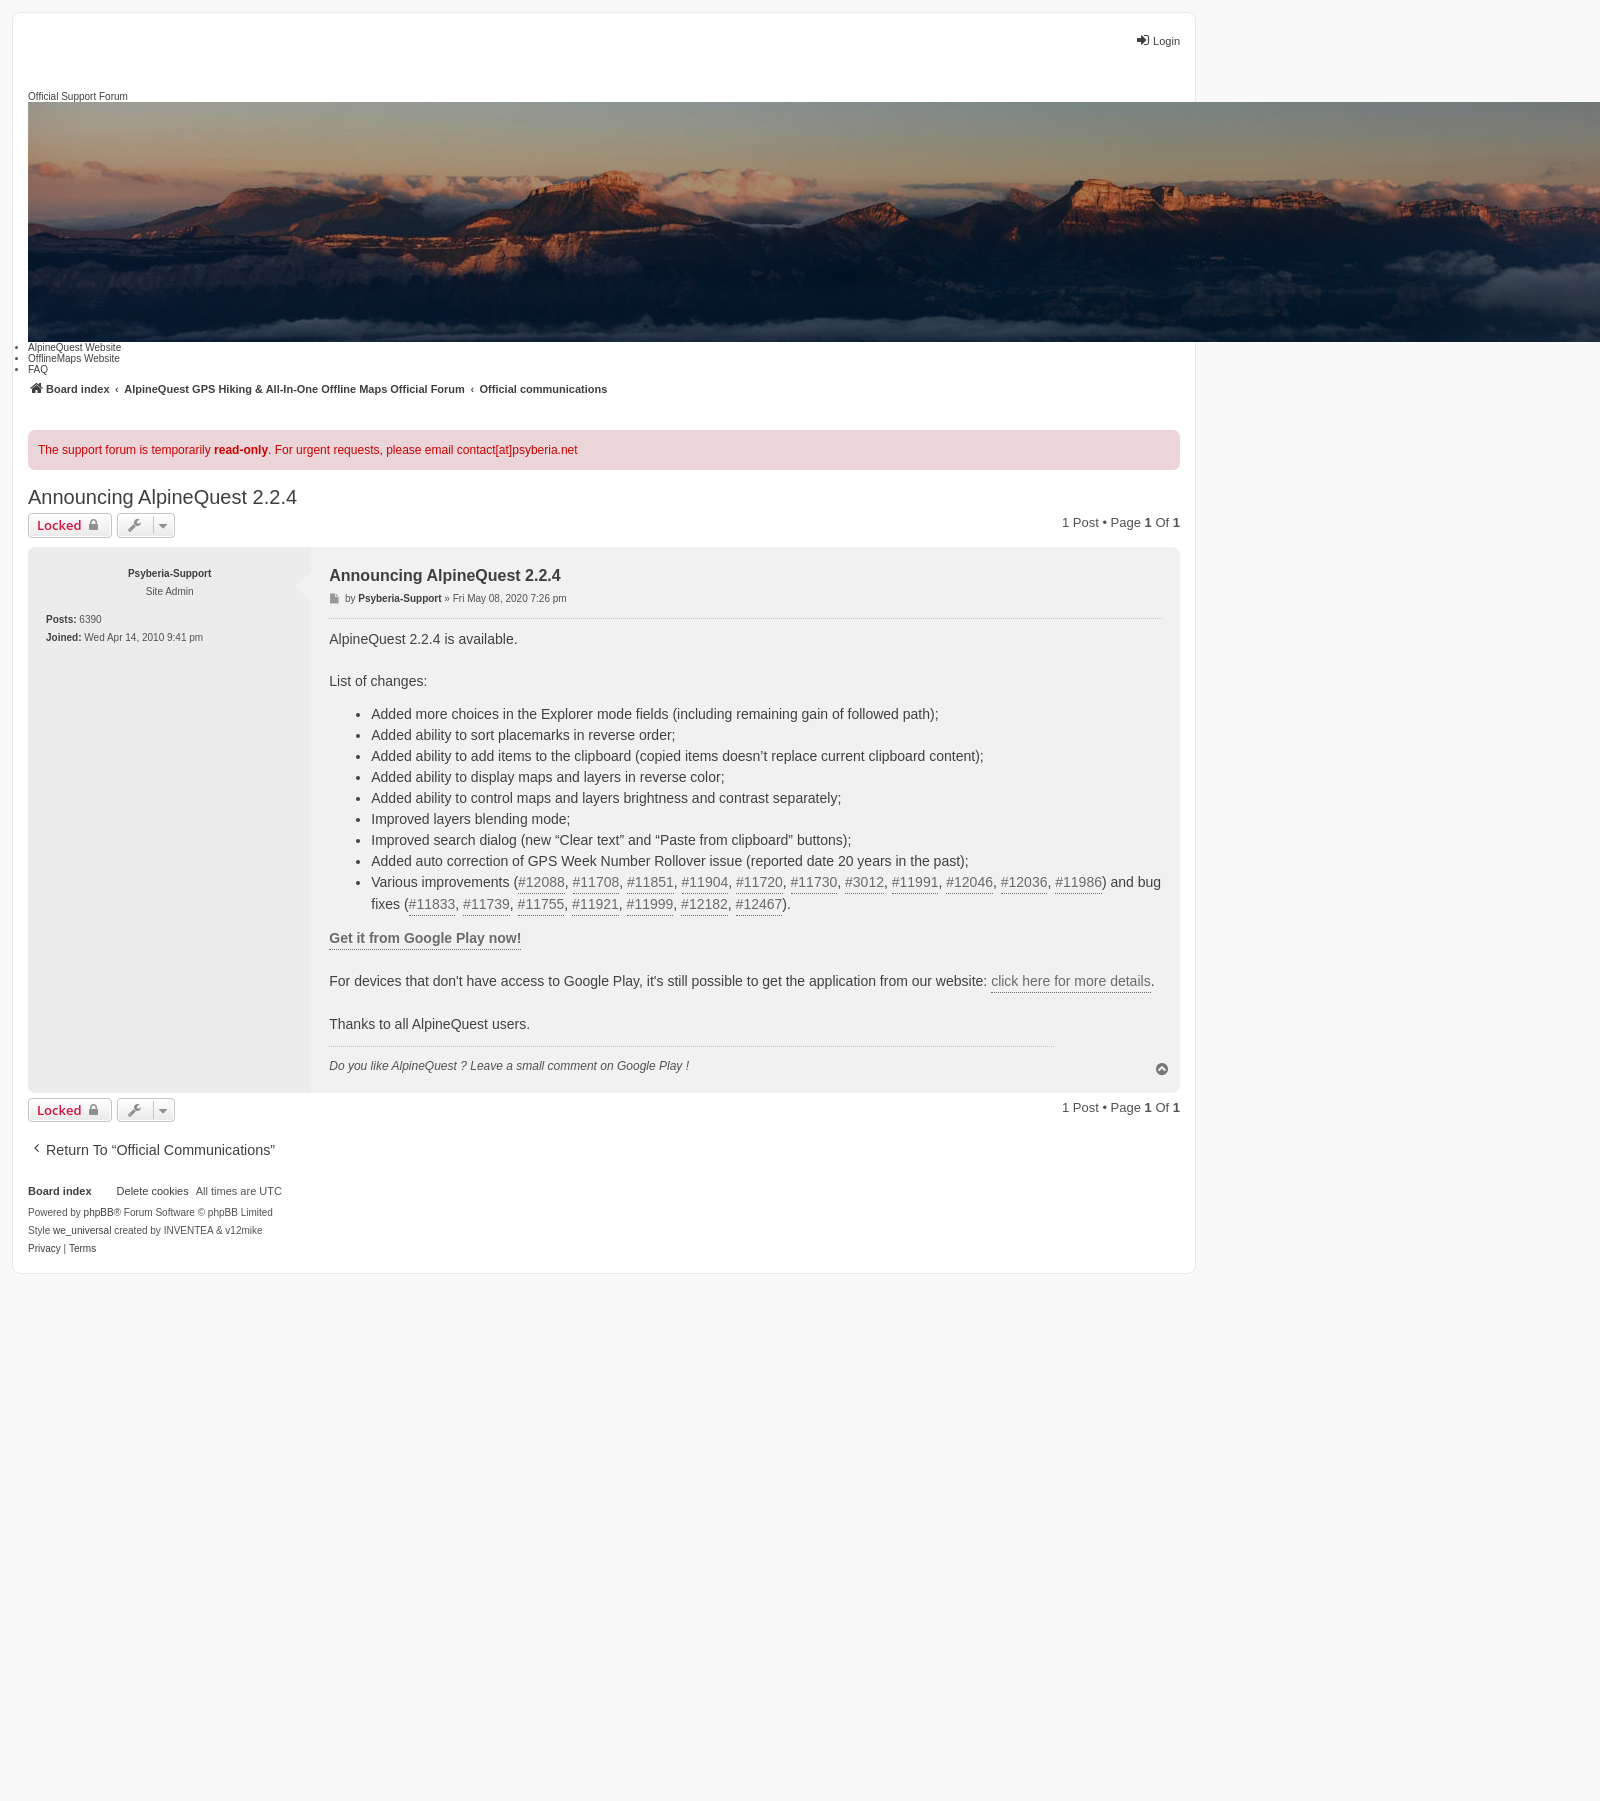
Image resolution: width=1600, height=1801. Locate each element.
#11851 (650, 882)
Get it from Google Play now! (425, 938)
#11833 (432, 904)
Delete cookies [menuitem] (153, 1191)
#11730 (814, 882)
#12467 (759, 904)
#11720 (759, 882)
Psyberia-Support (169, 573)
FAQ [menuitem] (38, 369)
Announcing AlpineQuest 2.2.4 (162, 497)
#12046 (969, 882)
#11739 (486, 904)
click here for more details (1071, 981)
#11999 (650, 904)
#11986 (1078, 882)
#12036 (1024, 882)
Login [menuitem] (1157, 40)
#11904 (705, 882)
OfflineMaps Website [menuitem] (74, 358)
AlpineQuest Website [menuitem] (74, 347)
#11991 (915, 882)
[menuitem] (44, 1249)
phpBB (99, 1212)
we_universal (82, 1230)
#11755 (541, 904)
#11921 (595, 904)
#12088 (541, 882)
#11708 (596, 882)
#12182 (704, 904)
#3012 (864, 882)
